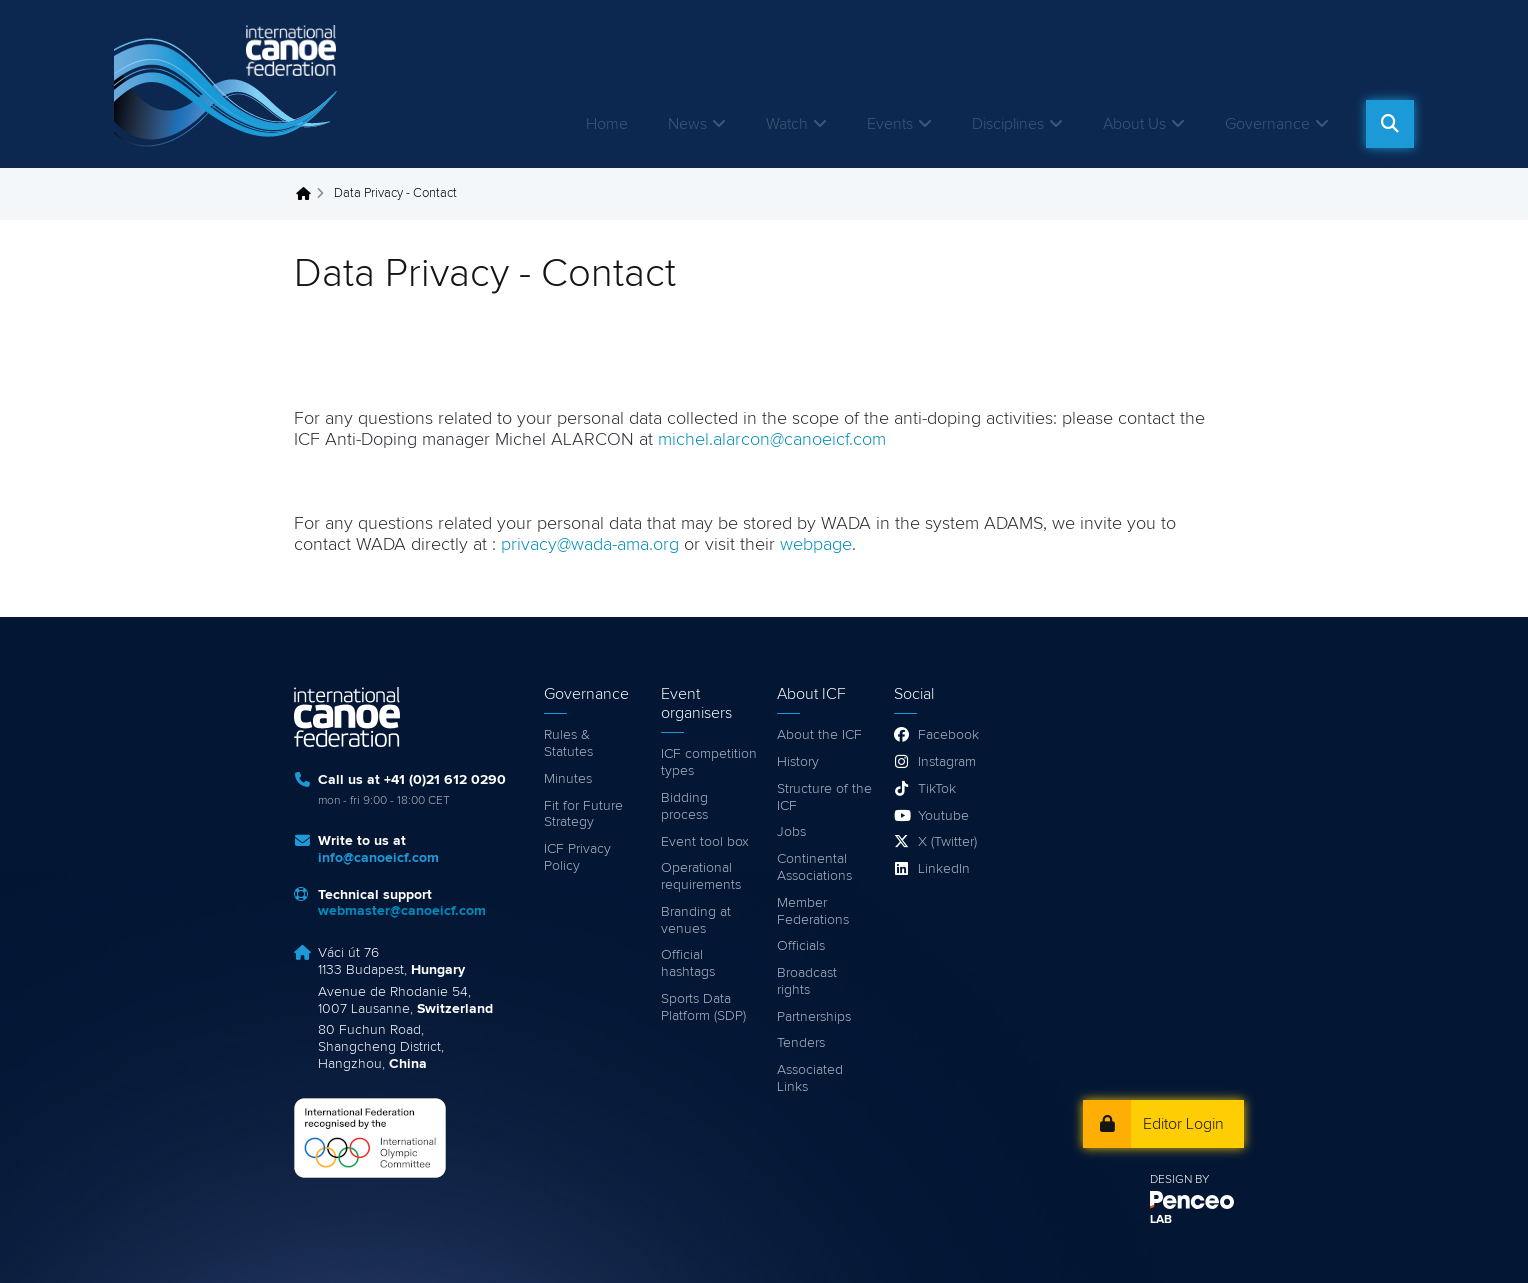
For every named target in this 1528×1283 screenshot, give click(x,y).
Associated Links (810, 1078)
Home (607, 124)
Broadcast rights (807, 981)
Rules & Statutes (568, 743)
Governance (1267, 124)
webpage (816, 545)
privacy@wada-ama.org (592, 545)
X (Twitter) (947, 842)
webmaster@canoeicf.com (402, 911)
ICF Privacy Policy (577, 857)
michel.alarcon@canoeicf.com (772, 440)
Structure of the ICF (824, 797)
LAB (1161, 1220)
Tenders (801, 1043)
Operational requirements (701, 876)
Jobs (791, 832)
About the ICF (819, 735)
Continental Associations (814, 867)
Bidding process (684, 806)
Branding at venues (696, 920)
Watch (787, 124)
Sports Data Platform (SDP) (703, 1007)
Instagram (947, 762)
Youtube (943, 816)
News (687, 124)
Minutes (568, 779)
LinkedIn (944, 869)
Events (890, 124)
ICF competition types (709, 762)
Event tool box (705, 842)
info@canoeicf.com (378, 858)
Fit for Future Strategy (583, 814)
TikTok (937, 789)
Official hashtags (688, 963)
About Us (1134, 124)
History (798, 762)
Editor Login (1183, 1124)
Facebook (948, 735)
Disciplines (1008, 124)
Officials (801, 946)
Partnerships (814, 1017)
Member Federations (813, 911)
